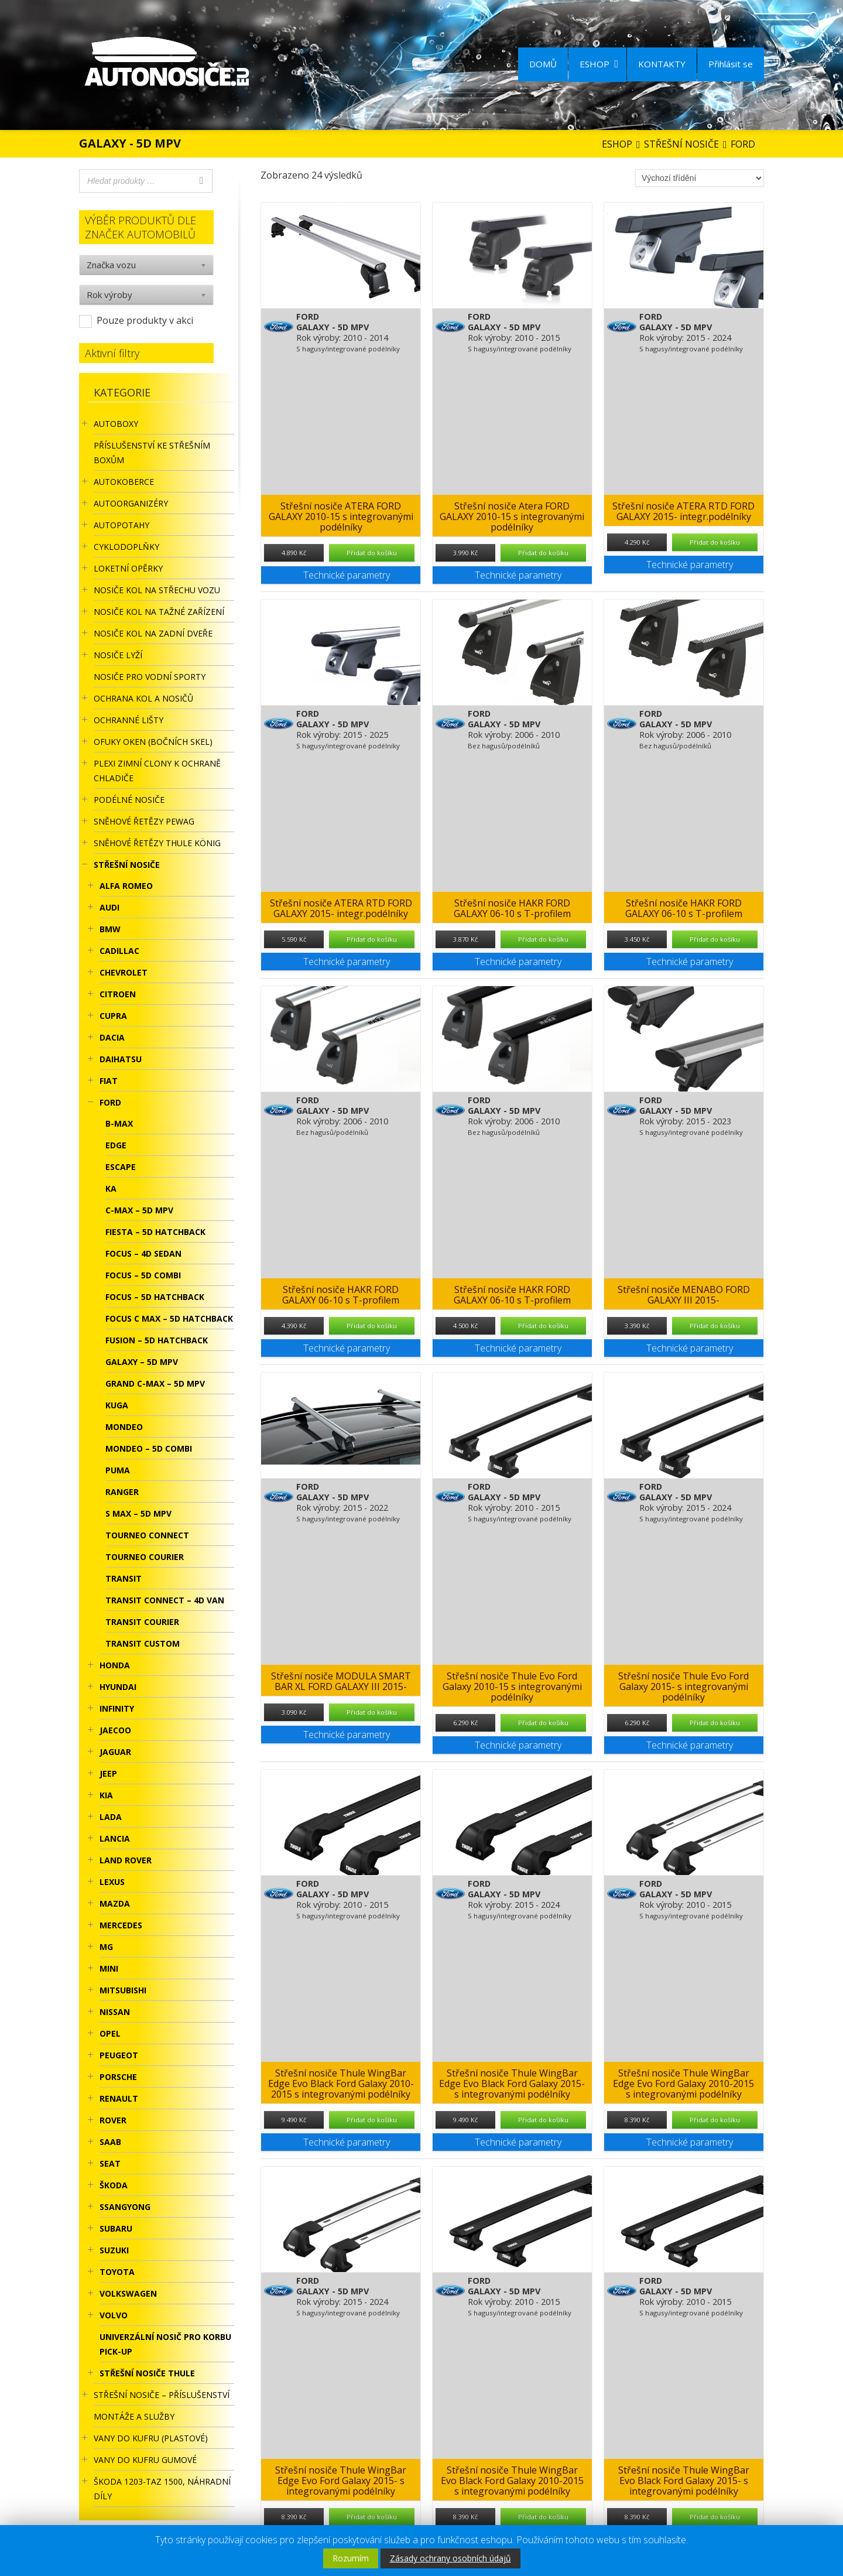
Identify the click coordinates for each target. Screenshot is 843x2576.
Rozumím (351, 2558)
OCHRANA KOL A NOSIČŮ (143, 698)
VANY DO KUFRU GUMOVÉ (145, 2459)
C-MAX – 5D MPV (139, 1210)
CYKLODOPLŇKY (126, 546)
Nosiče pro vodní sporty (149, 676)
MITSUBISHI (123, 1990)
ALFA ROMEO (126, 885)
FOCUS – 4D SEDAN (143, 1253)
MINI (109, 1968)
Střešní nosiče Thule (147, 2373)
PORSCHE (118, 2076)
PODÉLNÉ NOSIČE (129, 799)
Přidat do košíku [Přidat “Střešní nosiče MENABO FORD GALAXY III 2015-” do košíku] (715, 1325)
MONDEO (124, 1426)
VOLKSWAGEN (128, 2293)
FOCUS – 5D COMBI (143, 1275)
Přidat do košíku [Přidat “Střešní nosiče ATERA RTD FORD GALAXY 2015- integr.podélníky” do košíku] (715, 542)
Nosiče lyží (118, 655)
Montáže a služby (134, 2416)
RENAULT (119, 2098)
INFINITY (117, 1708)
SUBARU (116, 2228)
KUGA (116, 1405)
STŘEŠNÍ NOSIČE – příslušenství (161, 2394)
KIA (106, 1795)
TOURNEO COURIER (144, 1556)
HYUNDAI (118, 1686)
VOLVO (114, 2315)
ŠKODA (114, 2185)
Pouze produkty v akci (145, 320)
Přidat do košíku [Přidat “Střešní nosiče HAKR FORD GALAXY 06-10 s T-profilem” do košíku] (543, 939)
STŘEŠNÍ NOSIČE (127, 864)
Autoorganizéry (131, 503)
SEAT (110, 2163)
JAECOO (115, 1730)
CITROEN (118, 994)
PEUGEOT (119, 2055)
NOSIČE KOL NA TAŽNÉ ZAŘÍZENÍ (159, 611)
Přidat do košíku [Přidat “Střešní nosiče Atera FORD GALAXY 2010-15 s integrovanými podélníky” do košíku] (543, 552)
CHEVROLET (124, 972)
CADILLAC (119, 950)
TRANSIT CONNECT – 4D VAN (164, 1600)
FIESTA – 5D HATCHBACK (155, 1231)
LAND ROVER (126, 1860)
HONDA (115, 1665)
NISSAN (115, 2011)
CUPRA (113, 1015)
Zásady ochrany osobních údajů (450, 2558)
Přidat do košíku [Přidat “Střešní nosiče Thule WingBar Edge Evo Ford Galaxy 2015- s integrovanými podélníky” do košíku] (372, 2516)
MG (106, 1946)
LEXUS (112, 1881)
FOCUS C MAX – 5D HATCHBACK (169, 1318)
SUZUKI (114, 2250)
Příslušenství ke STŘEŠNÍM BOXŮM (152, 453)
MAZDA (115, 1903)
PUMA (117, 1470)
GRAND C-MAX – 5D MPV (155, 1383)
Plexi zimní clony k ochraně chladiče (157, 771)
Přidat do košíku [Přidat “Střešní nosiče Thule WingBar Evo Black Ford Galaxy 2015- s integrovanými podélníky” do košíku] (715, 2516)
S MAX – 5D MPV (138, 1513)
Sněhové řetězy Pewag (144, 821)
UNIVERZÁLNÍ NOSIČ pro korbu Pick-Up (165, 2344)
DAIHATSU (121, 1059)
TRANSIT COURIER (142, 1621)
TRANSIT (123, 1578)
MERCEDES (121, 1925)
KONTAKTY (662, 64)
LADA (111, 1816)
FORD (110, 1102)
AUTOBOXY (116, 423)
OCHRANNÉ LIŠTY (128, 720)
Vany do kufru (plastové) (151, 2438)
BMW (110, 929)
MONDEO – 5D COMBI (148, 1448)
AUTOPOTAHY (121, 525)
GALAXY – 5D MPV (141, 1361)
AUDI (109, 907)
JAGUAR (115, 1751)
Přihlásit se (730, 64)
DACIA (112, 1037)
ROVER (113, 2120)
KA (110, 1188)
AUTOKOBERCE (124, 481)
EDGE (115, 1145)
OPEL (110, 2033)
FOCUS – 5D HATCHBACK (154, 1296)
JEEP (108, 1773)
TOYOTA (117, 2271)
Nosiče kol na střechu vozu (157, 590)
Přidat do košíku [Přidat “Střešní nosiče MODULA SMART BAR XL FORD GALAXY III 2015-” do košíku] (372, 1712)
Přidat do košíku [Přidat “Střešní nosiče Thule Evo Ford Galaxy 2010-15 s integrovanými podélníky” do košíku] (543, 1722)
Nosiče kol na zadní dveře (153, 633)
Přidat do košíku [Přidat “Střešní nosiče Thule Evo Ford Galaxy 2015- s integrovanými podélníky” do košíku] (715, 1722)
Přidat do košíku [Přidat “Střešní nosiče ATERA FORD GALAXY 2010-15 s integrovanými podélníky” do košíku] (372, 552)
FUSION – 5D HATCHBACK (156, 1340)
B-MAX (119, 1123)
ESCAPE (120, 1166)
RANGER (122, 1491)
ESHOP (599, 64)
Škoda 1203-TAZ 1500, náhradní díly (162, 2489)
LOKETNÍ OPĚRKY (128, 568)
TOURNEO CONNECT (147, 1535)
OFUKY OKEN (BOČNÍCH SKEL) (153, 741)
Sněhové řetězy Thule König (157, 843)
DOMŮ (543, 64)
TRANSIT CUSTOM (142, 1643)
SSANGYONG (125, 2206)
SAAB (110, 2141)
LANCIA (115, 1838)
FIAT (109, 1080)
